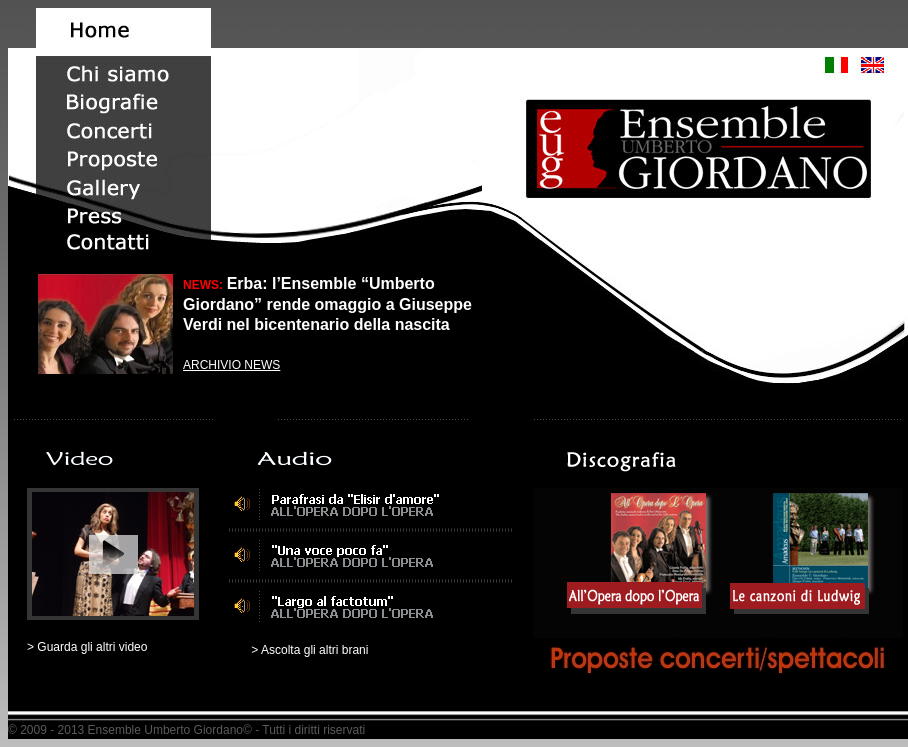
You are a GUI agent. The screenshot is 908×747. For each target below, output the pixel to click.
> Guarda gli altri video (87, 647)
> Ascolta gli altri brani (309, 650)
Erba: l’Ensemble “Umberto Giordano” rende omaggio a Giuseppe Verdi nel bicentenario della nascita (327, 304)
